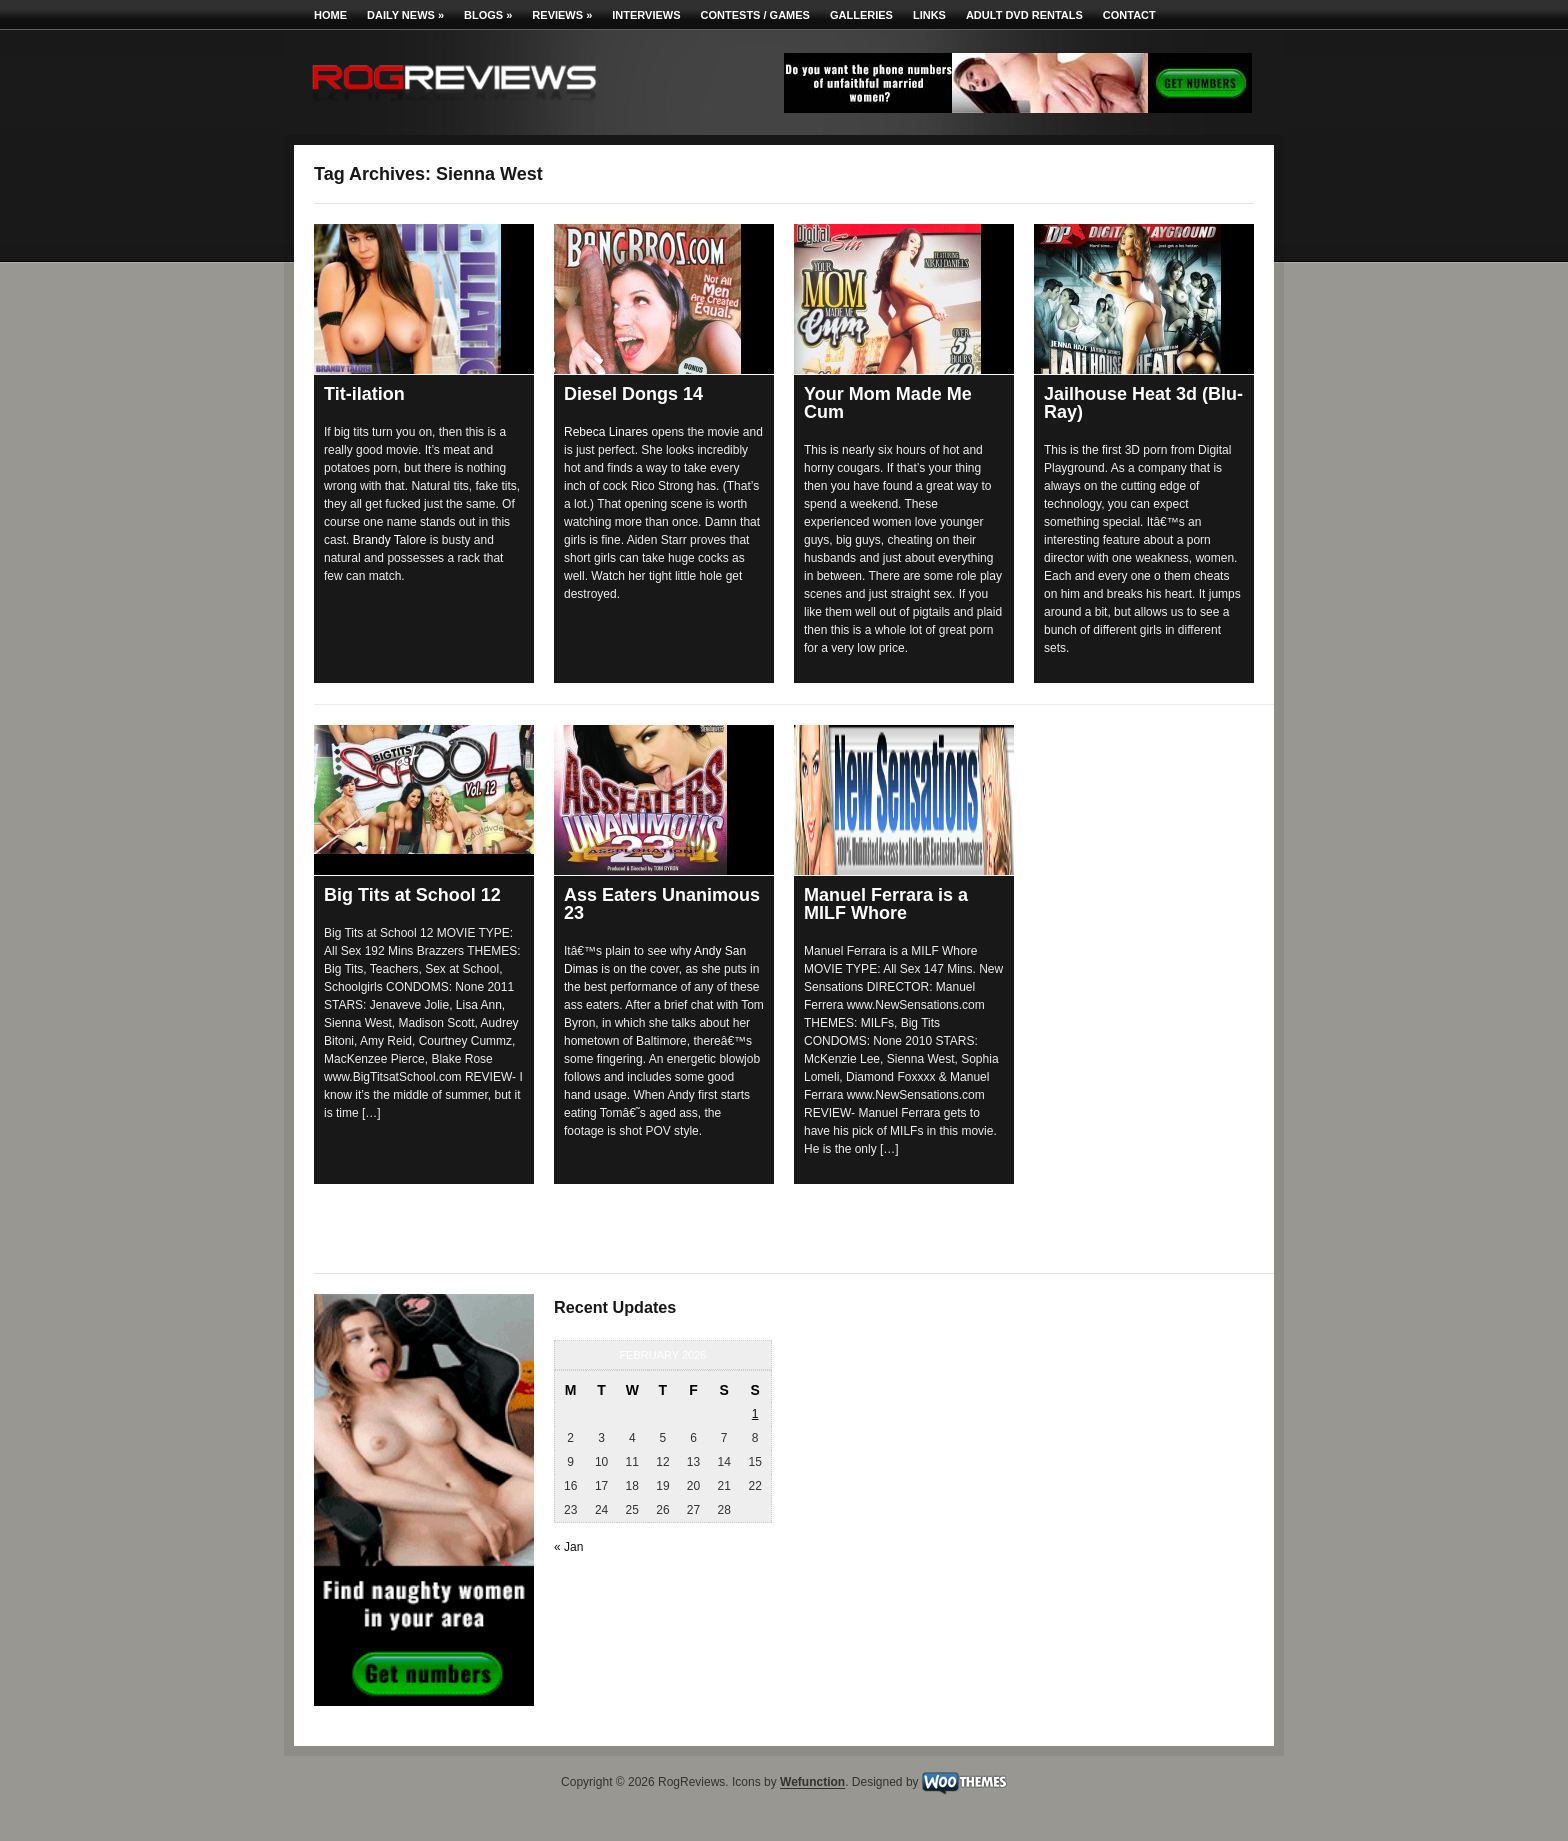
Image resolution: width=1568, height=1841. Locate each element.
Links (929, 15)
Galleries (861, 15)
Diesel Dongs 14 (633, 394)
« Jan (568, 1547)
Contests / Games (755, 15)
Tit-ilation (364, 394)
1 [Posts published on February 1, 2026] (755, 1414)
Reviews (562, 15)
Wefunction (812, 1783)
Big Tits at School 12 (412, 895)
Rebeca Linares (606, 432)
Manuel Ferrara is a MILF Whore (886, 904)
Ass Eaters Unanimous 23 (662, 904)
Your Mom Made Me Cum (888, 403)
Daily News (405, 15)
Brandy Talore (390, 540)
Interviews (646, 15)
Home (330, 15)
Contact (1129, 15)
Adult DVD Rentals (1024, 15)
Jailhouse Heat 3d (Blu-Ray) (1143, 403)
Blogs (488, 15)
